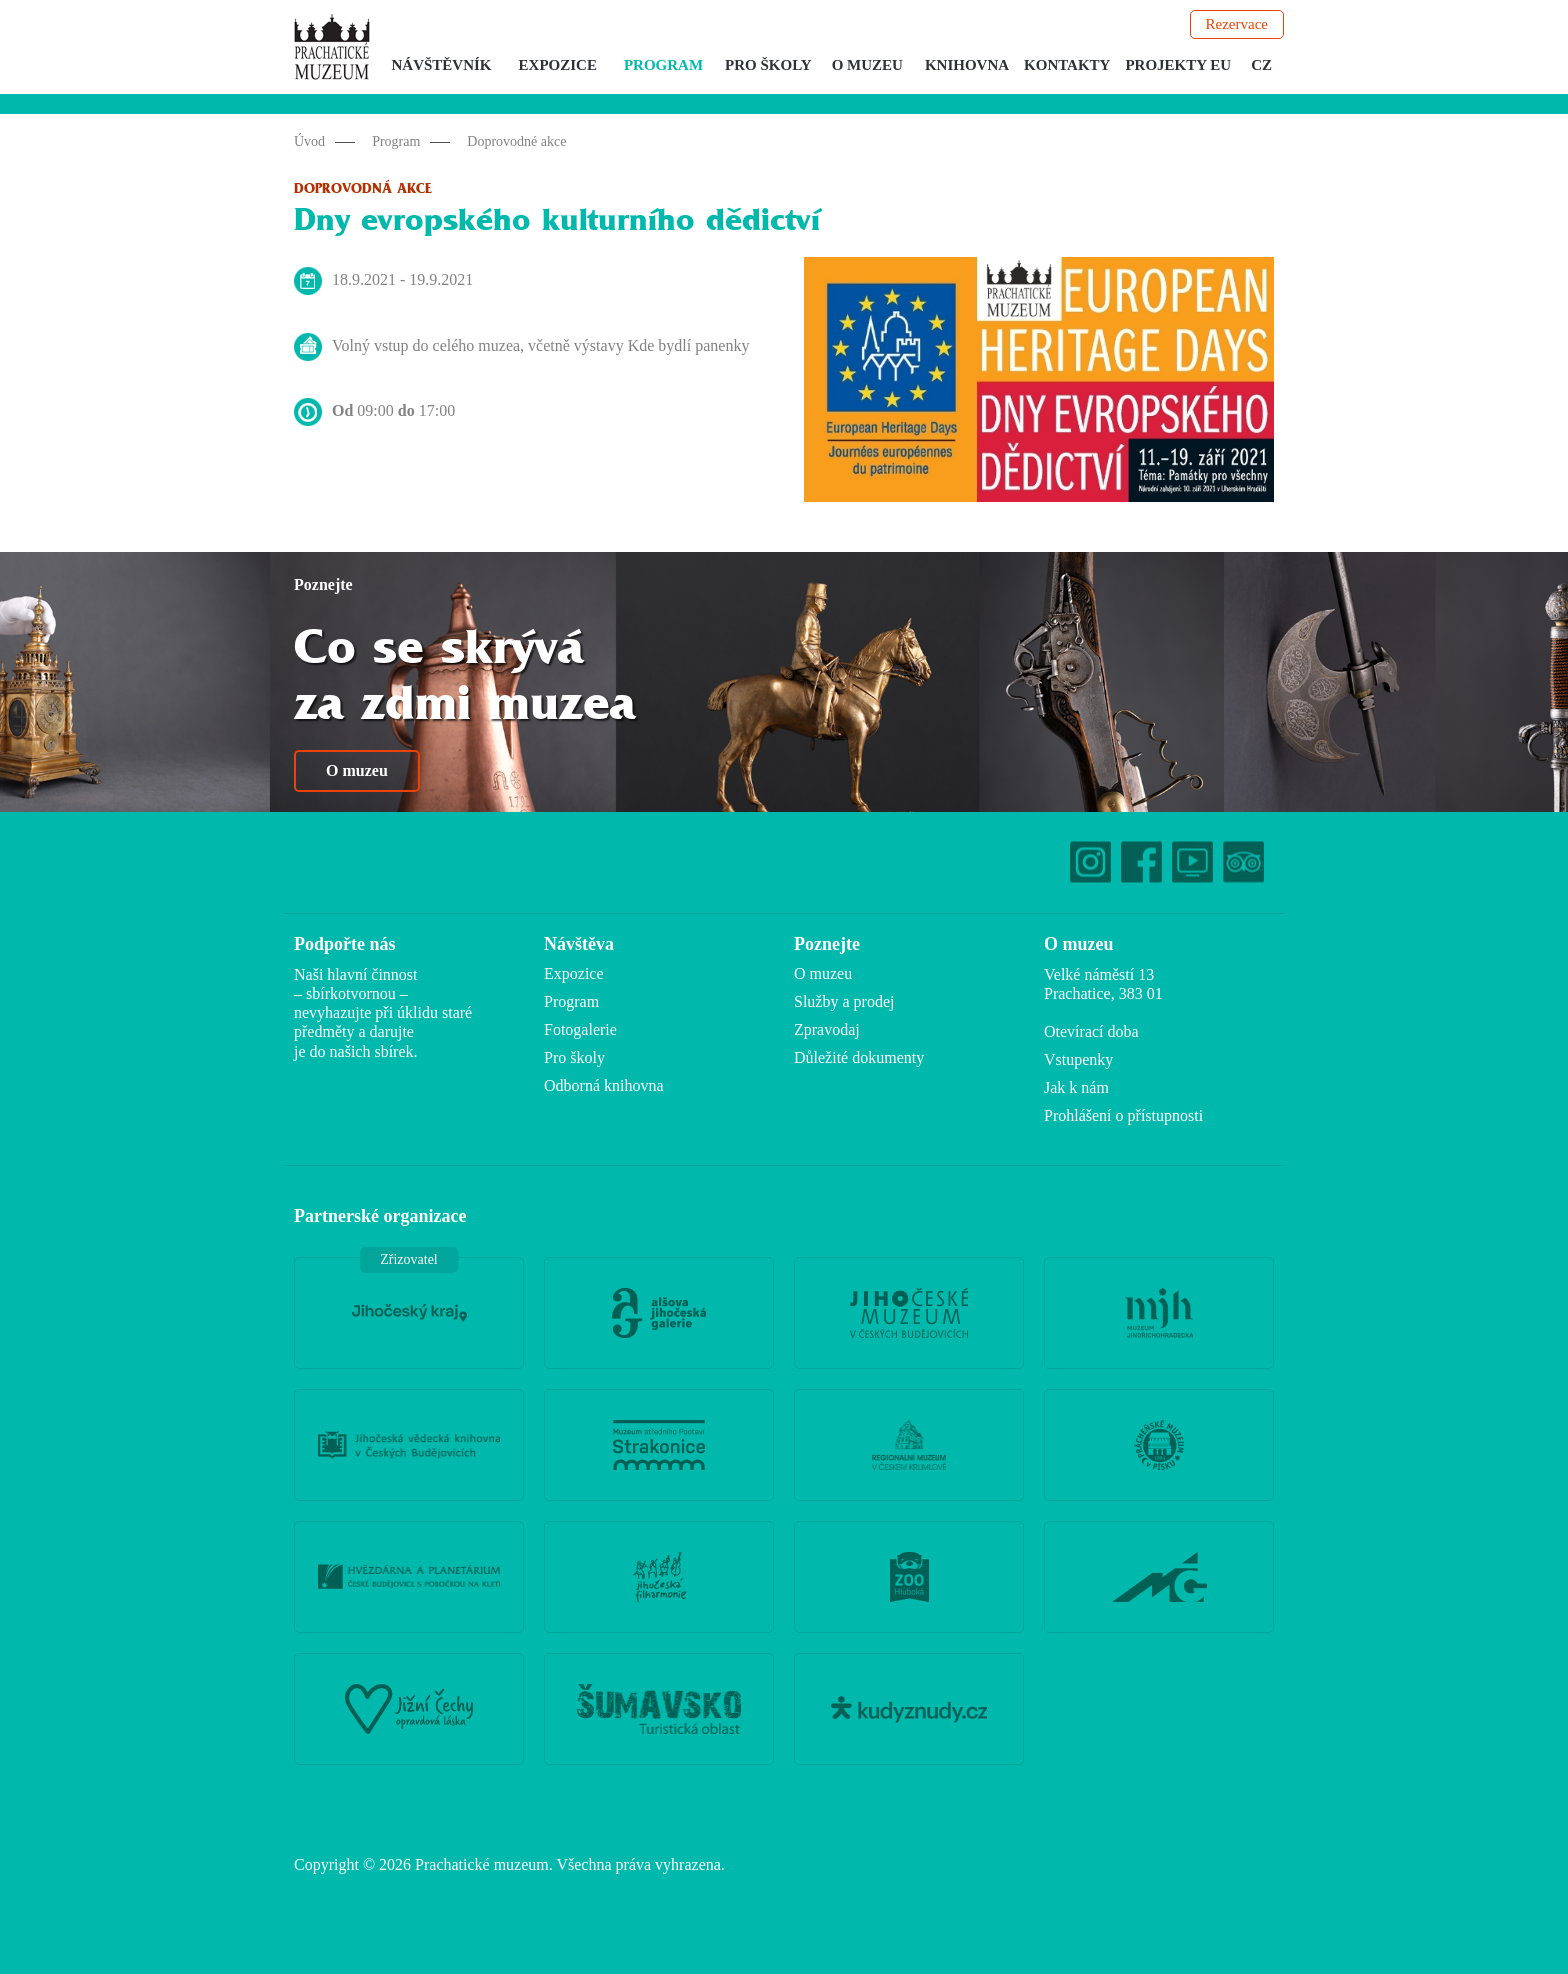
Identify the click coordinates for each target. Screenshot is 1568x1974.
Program (663, 65)
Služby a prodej (844, 1001)
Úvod (309, 141)
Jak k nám (1076, 1087)
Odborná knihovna (604, 1085)
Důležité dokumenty (859, 1057)
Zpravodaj (827, 1029)
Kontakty (1067, 65)
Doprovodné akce (516, 141)
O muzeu (867, 65)
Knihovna (967, 65)
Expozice (558, 65)
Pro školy (768, 65)
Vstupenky (1078, 1059)
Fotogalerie (580, 1029)
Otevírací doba (1091, 1031)
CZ (1261, 65)
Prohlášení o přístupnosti (1123, 1115)
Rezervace (1237, 24)
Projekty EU (1178, 65)
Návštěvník (442, 65)
